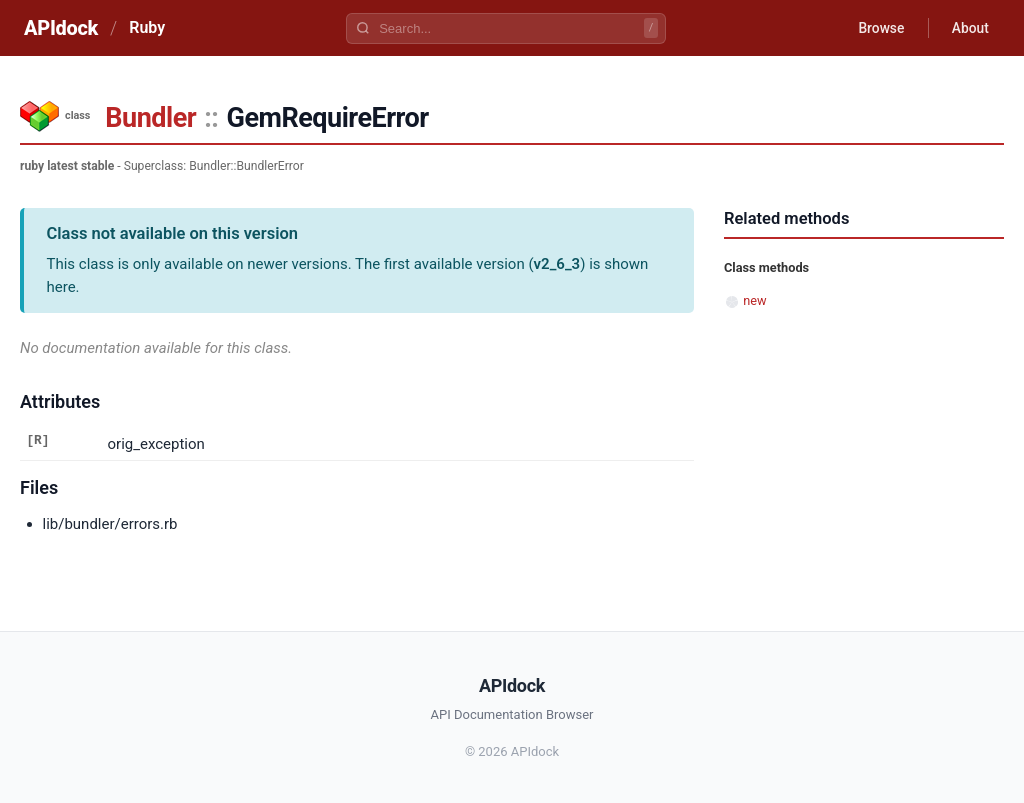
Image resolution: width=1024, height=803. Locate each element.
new (754, 300)
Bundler (150, 118)
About (969, 28)
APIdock (61, 28)
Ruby (147, 27)
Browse (878, 28)
